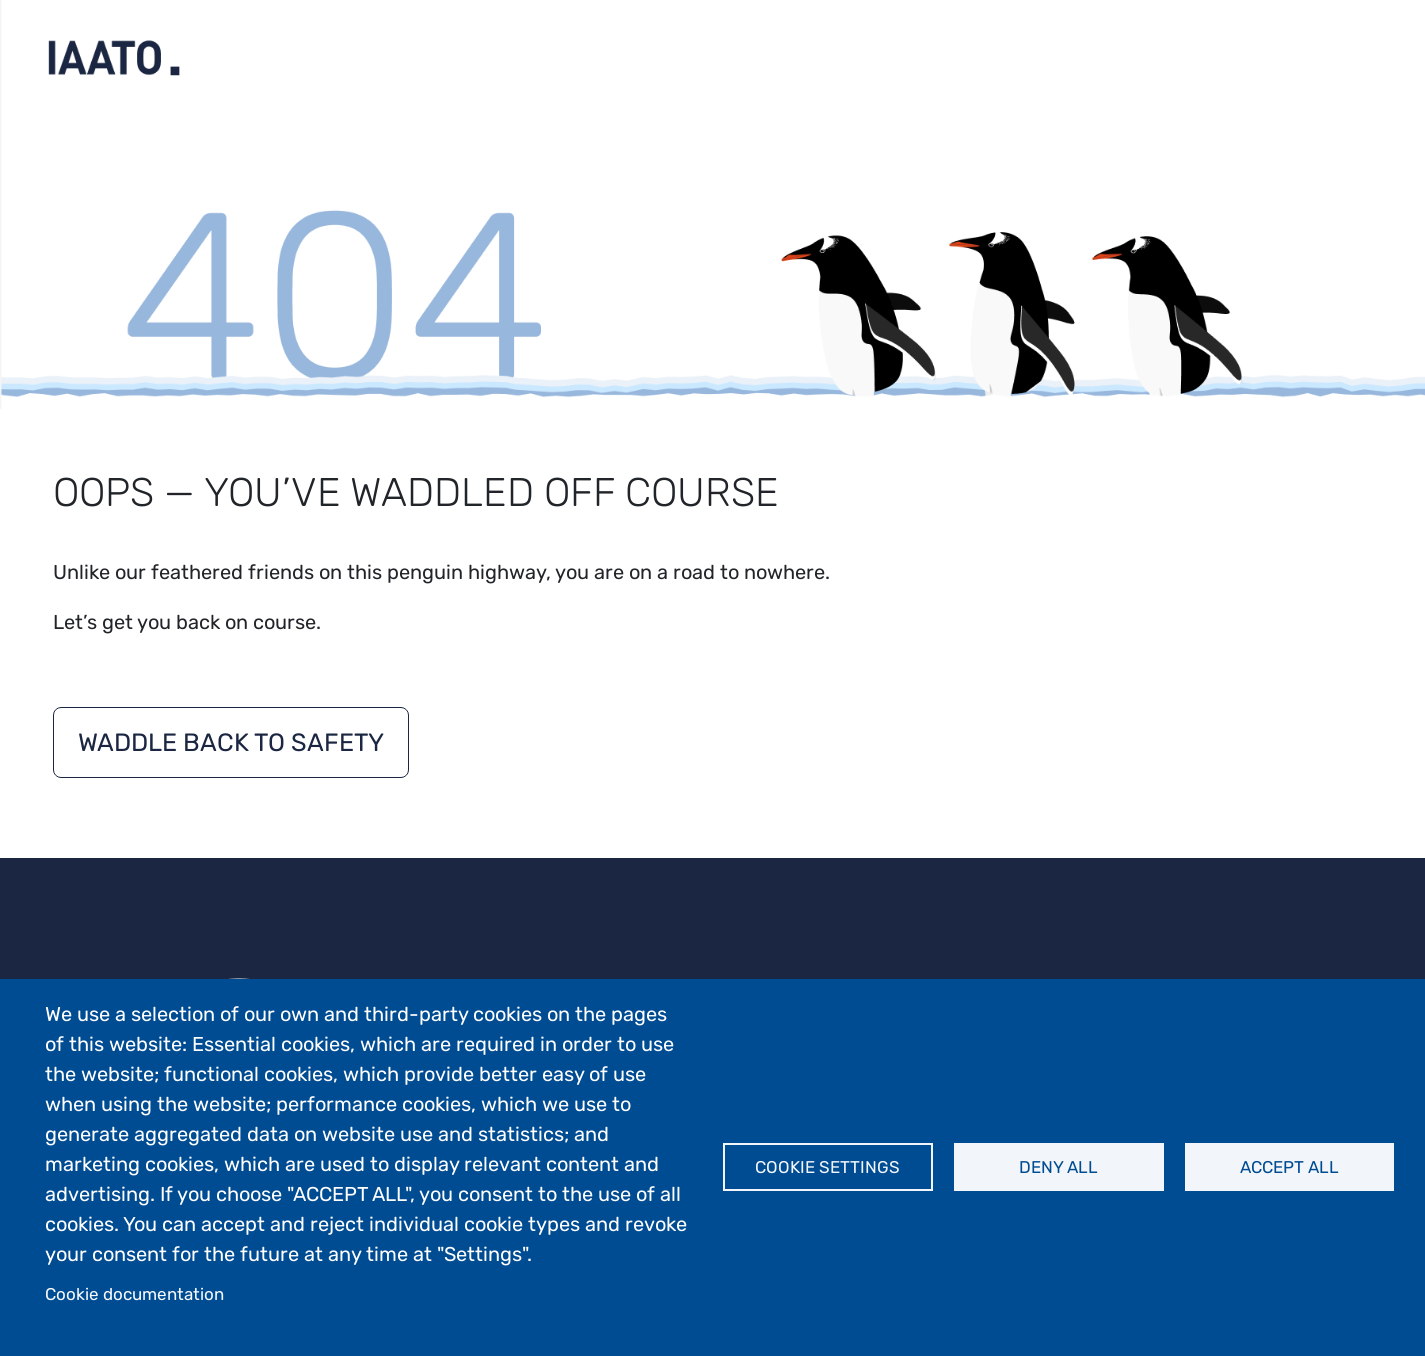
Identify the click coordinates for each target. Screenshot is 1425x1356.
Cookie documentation (134, 1294)
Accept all (1289, 1167)
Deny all (1058, 1167)
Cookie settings (827, 1167)
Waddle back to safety (231, 742)
